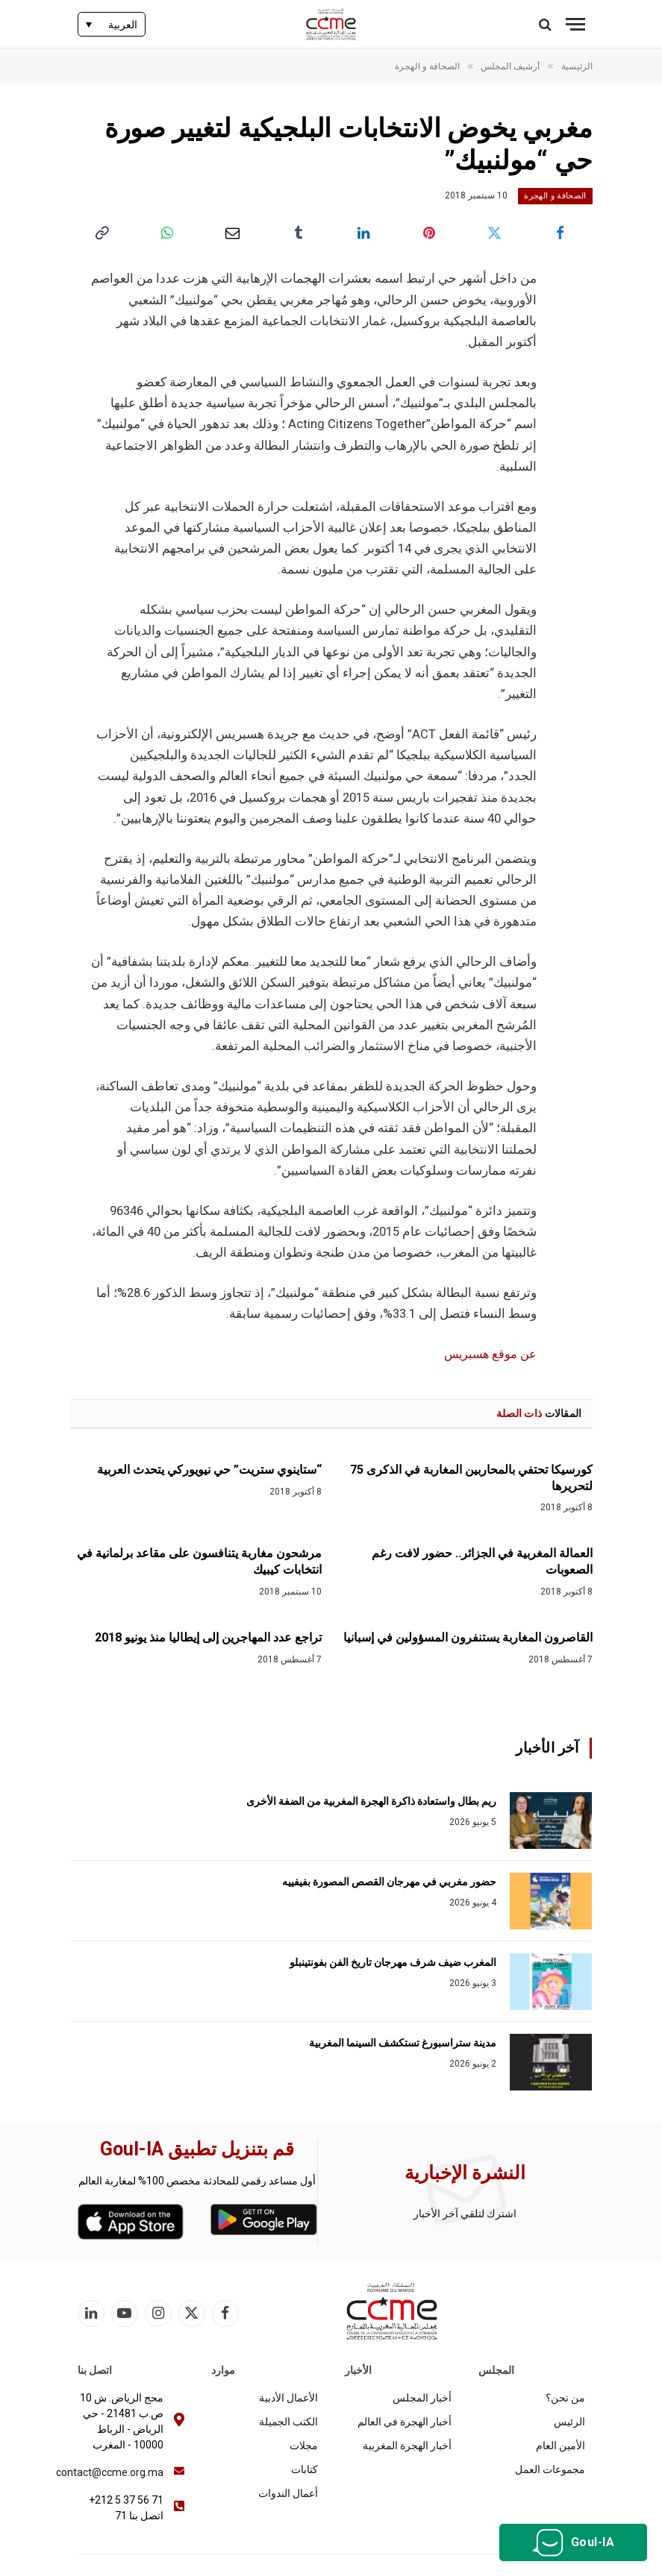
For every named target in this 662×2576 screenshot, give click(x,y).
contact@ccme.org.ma (109, 2472)
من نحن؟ (565, 2398)
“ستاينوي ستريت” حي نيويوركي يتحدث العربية (209, 1470)
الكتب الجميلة (288, 2422)
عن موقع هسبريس (488, 1354)
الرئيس (569, 2422)
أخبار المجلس (422, 2398)
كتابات (304, 2469)
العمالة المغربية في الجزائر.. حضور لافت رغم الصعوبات (482, 1561)
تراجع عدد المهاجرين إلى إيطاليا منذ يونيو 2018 (208, 1637)
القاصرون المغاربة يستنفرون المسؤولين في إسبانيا (468, 1637)
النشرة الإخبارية (465, 2173)
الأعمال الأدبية (288, 2398)
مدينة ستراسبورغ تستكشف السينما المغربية (402, 2043)
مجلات (304, 2445)
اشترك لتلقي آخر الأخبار (464, 2214)
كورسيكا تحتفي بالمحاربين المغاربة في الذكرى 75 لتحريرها (471, 1478)
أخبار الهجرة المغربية (407, 2445)
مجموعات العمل (550, 2469)
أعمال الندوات (288, 2493)
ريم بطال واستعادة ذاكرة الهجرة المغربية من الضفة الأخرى (371, 1801)
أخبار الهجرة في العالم (404, 2422)
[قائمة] (575, 24)
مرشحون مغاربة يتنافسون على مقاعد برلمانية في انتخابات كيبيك (199, 1561)
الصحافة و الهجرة (555, 196)
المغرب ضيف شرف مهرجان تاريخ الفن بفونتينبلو (393, 1962)
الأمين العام (560, 2445)
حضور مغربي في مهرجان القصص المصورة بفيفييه (389, 1882)
